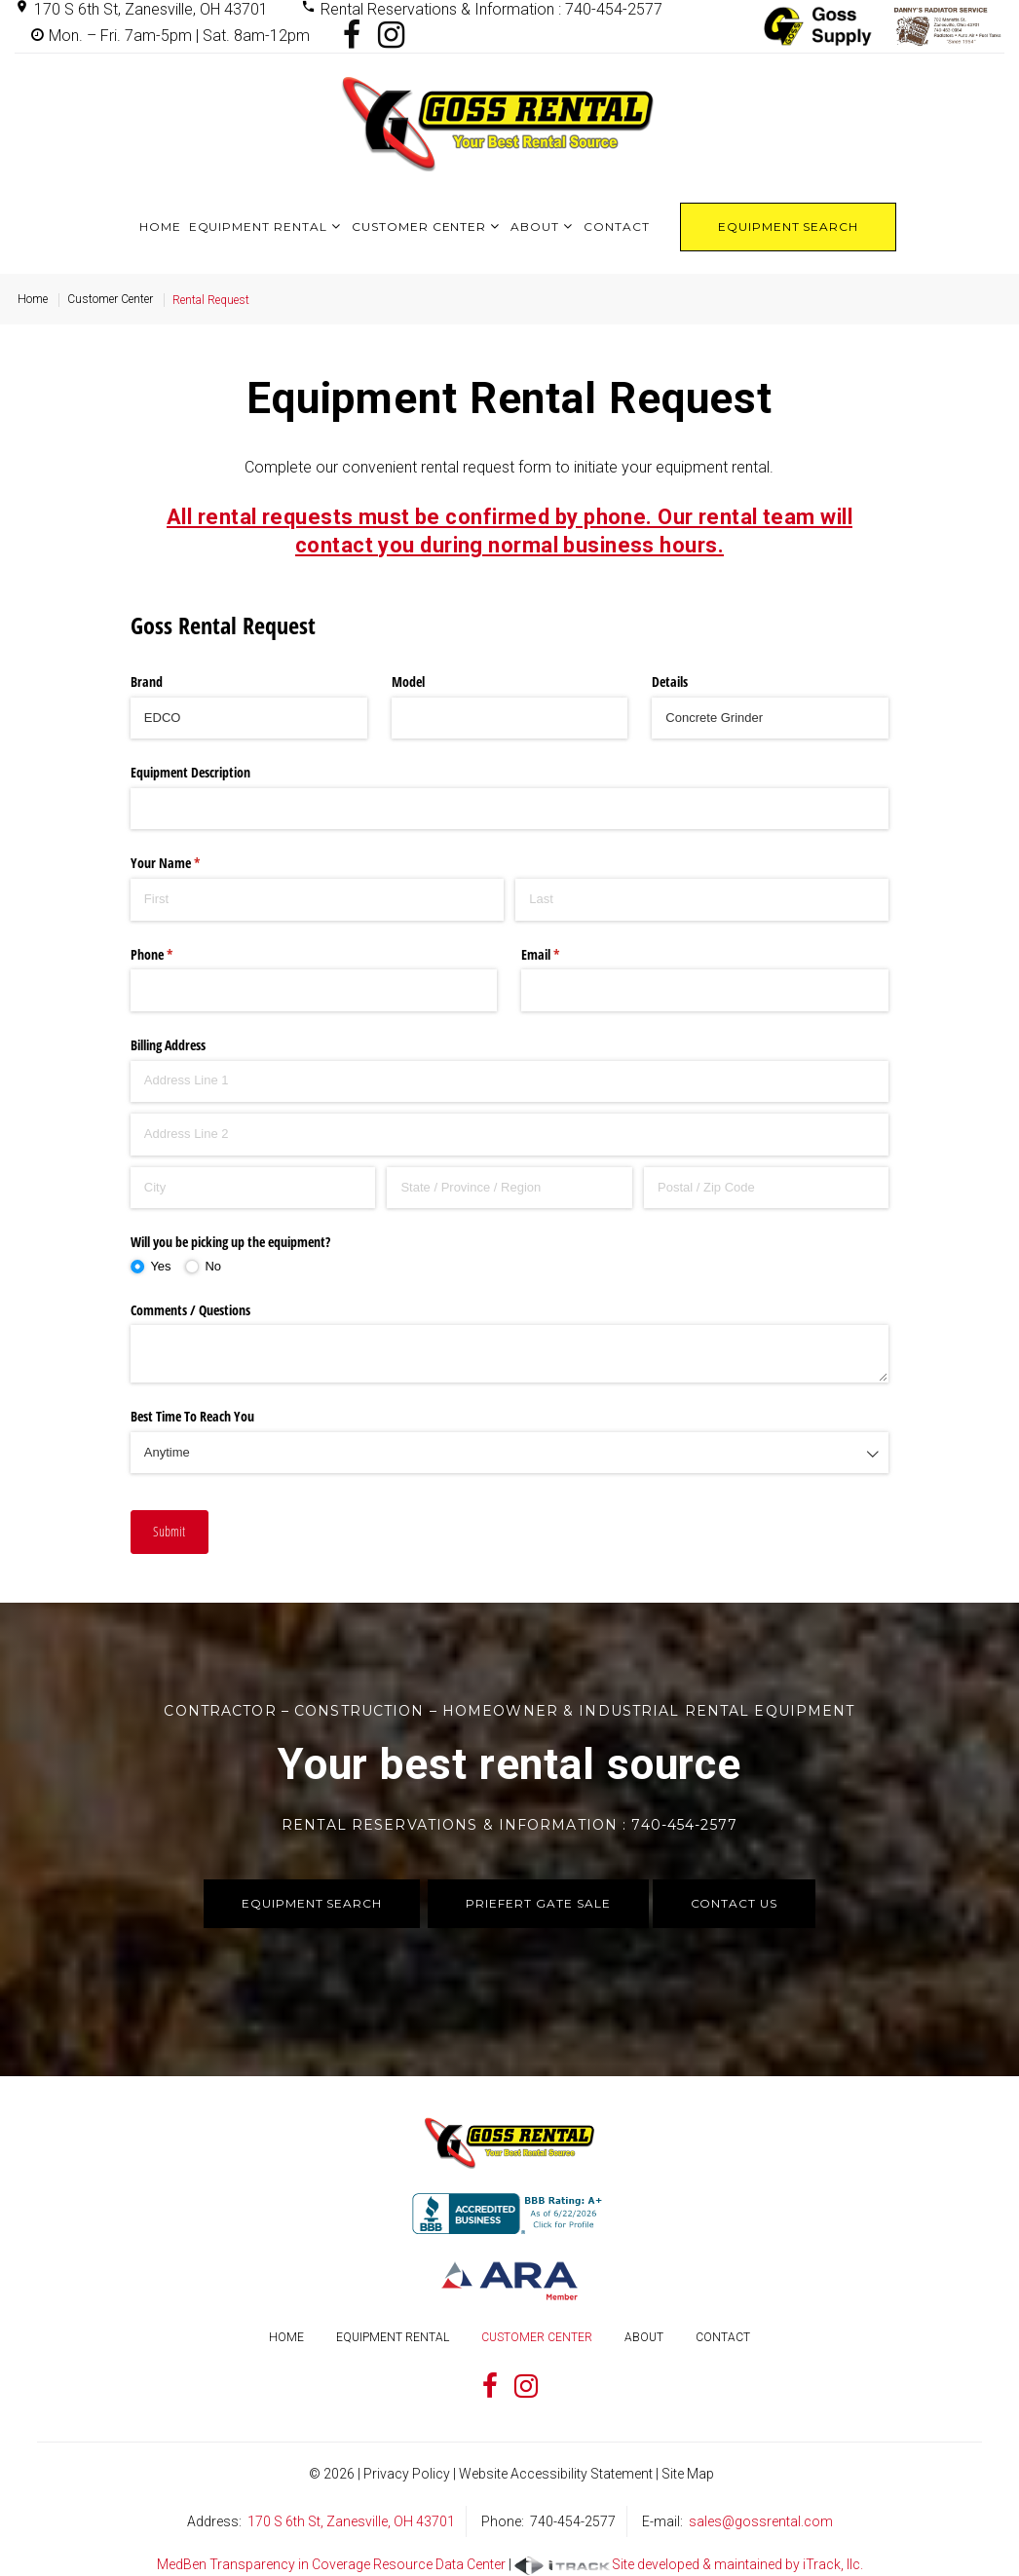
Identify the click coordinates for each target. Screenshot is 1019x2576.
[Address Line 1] (509, 1081)
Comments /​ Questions (190, 1310)
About (534, 226)
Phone (174, 955)
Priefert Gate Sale (538, 1903)
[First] (317, 899)
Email (563, 955)
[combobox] (509, 1452)
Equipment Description (190, 772)
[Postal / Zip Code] (766, 1187)
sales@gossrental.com (761, 2521)
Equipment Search (788, 226)
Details (670, 681)
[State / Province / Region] (509, 1187)
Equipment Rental (258, 226)
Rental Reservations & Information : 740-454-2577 (491, 9)
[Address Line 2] (509, 1134)
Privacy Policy (406, 2473)
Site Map (687, 2473)
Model (408, 681)
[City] (253, 1187)
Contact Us (734, 1903)
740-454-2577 (573, 2521)
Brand (147, 681)
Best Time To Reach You (192, 1416)
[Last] (701, 899)
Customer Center (419, 226)
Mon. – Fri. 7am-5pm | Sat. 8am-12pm (179, 35)
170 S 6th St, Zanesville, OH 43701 (151, 9)
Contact (617, 226)
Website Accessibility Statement (556, 2473)
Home (160, 226)
